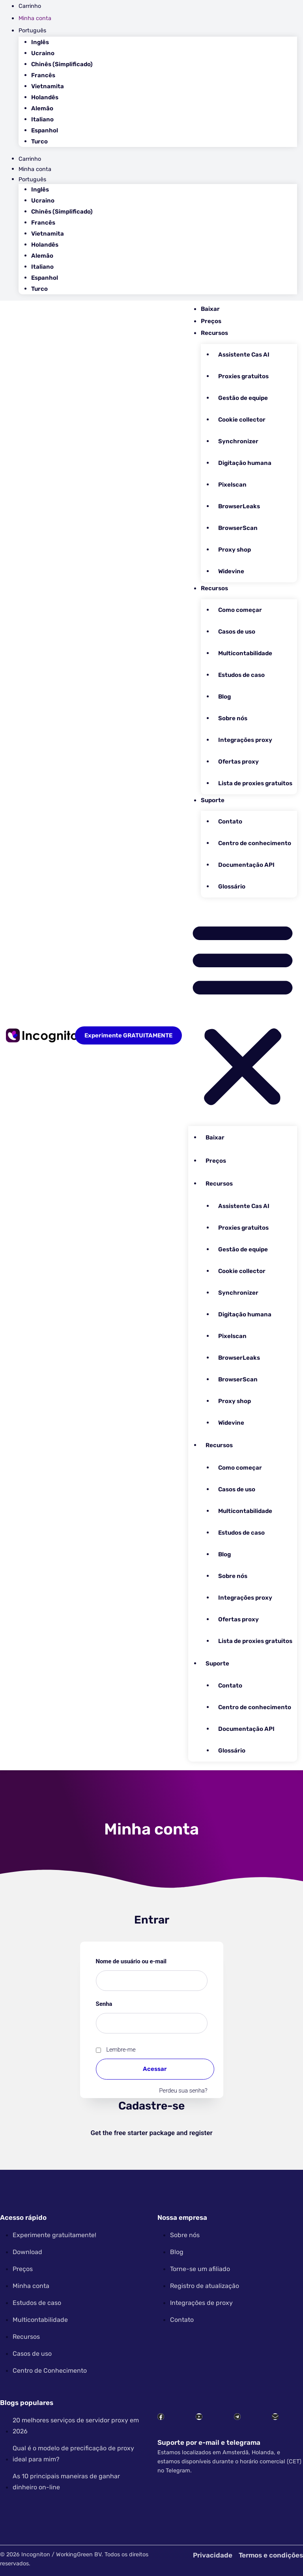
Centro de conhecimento (254, 843)
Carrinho (30, 6)
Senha (121, 2002)
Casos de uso (236, 631)
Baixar (210, 308)
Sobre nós (232, 718)
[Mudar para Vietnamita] (164, 86)
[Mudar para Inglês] (164, 42)
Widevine (231, 571)
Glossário (231, 886)
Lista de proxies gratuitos (255, 783)
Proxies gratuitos (243, 376)
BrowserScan (238, 528)
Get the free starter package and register (151, 2133)
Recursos (214, 332)
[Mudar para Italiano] (164, 119)
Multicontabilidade (245, 653)
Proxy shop (234, 549)
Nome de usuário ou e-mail (148, 1960)
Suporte (212, 800)
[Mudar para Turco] (164, 141)
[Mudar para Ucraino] (164, 53)
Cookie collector (242, 419)
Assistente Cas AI (243, 354)
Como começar (240, 609)
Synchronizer (238, 441)
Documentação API (246, 864)
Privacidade (212, 2555)
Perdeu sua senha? (183, 2090)
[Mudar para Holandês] (164, 97)
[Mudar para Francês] (164, 75)
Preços (211, 321)
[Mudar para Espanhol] (164, 130)
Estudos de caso (241, 674)
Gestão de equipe (243, 397)
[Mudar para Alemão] (164, 108)
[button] (242, 1012)
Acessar (155, 2068)
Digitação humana (244, 463)
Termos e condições (271, 2555)
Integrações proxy (245, 739)
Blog (224, 696)
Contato (230, 821)
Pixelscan (232, 484)
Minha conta (35, 18)
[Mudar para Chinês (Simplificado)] (164, 64)
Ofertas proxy (238, 761)
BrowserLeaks (239, 506)
